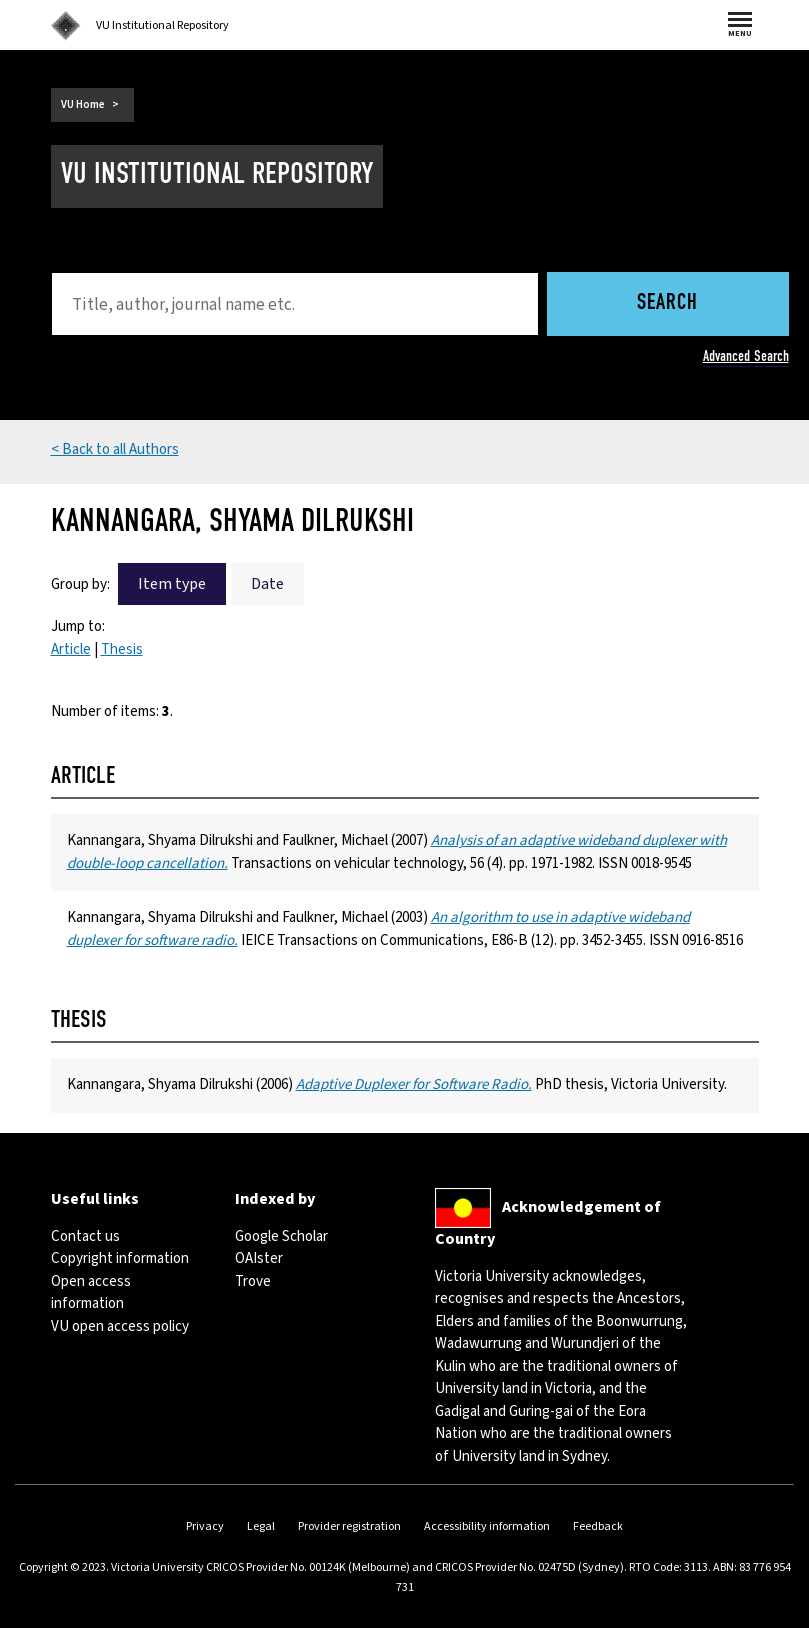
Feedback (598, 1526)
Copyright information (120, 1258)
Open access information (91, 1293)
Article (71, 649)
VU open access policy (120, 1326)
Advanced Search (746, 356)
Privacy (205, 1526)
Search (667, 303)
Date (267, 584)
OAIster (259, 1258)
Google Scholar (281, 1236)
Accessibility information (487, 1526)
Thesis (122, 649)
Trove (253, 1281)
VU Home (83, 104)
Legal (261, 1526)
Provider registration (349, 1526)
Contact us (85, 1236)
